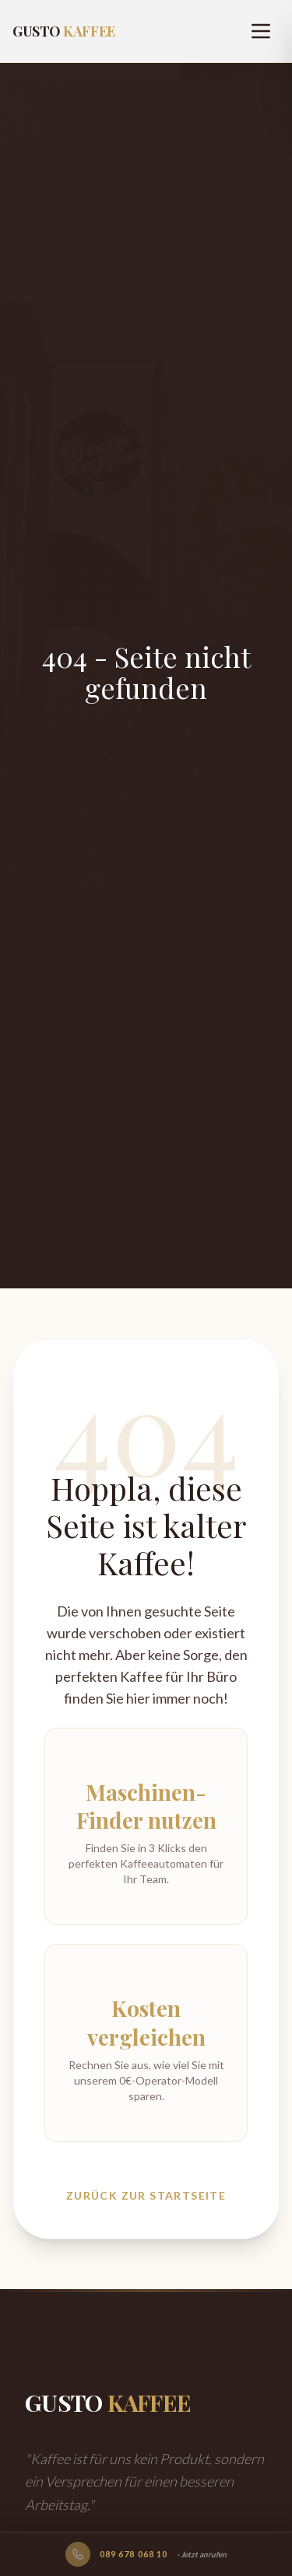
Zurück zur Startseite (146, 2195)
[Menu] (261, 31)
